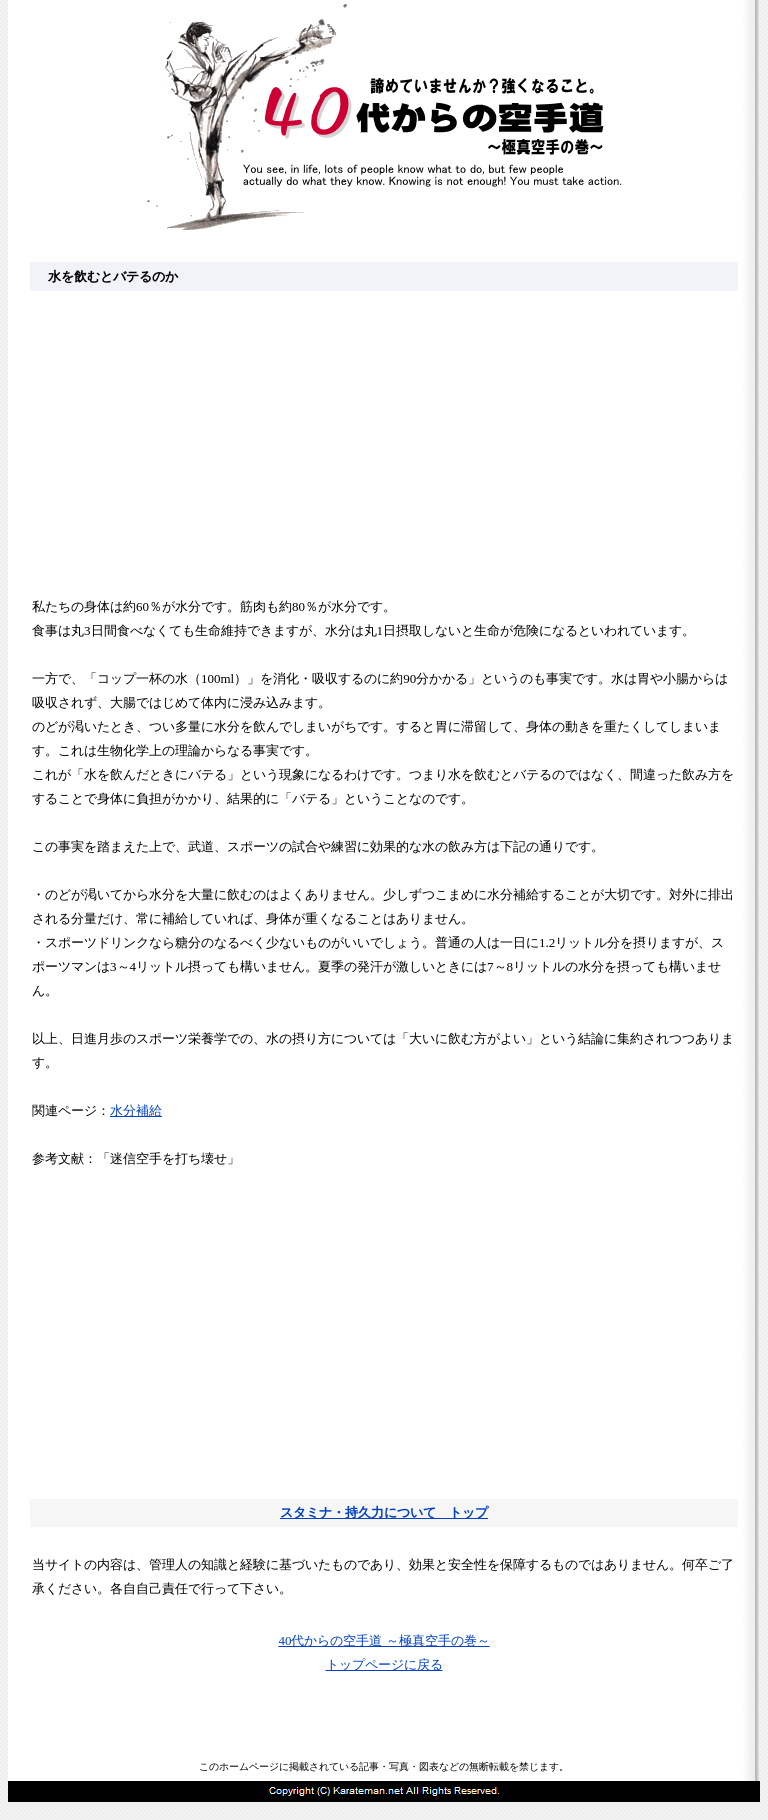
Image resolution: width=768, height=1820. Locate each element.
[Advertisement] (384, 442)
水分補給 (136, 1110)
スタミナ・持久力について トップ (384, 1512)
